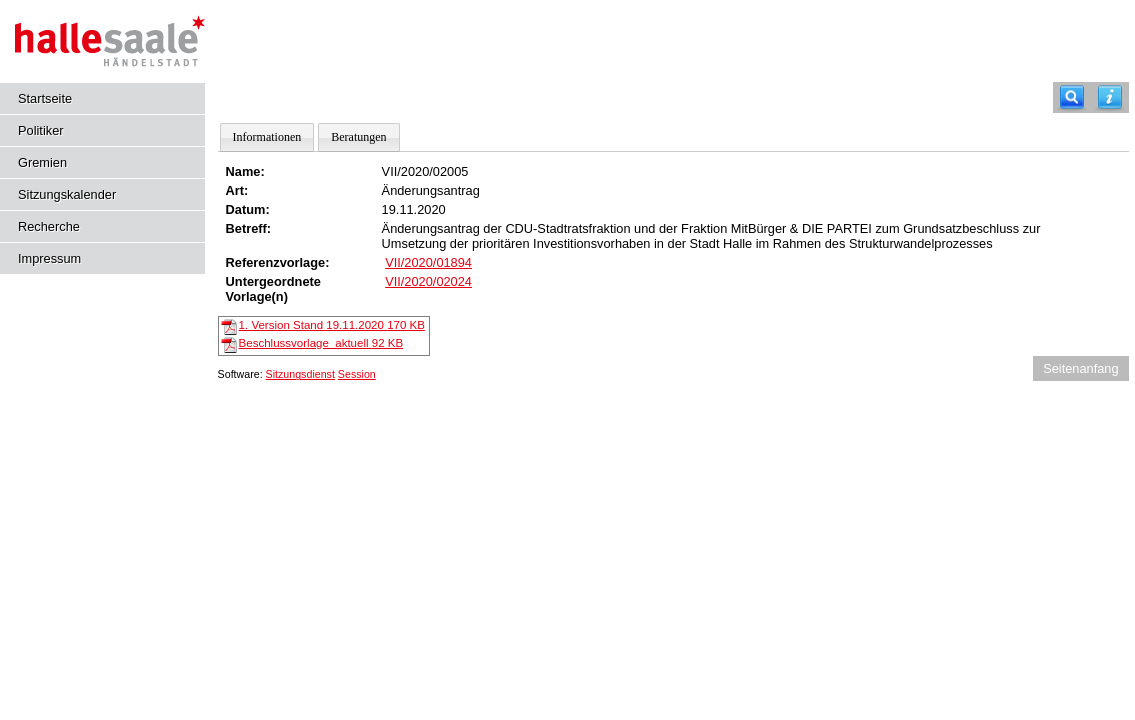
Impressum (49, 258)
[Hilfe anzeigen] (1110, 97)
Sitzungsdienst (300, 374)
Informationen (267, 137)
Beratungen (358, 137)
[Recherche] (1072, 97)
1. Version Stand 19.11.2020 (332, 325)
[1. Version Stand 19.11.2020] (229, 326)
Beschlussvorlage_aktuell (321, 343)
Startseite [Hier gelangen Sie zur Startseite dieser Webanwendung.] (45, 98)
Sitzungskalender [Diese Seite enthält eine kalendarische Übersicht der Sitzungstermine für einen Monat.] (67, 194)
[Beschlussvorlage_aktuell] (229, 344)
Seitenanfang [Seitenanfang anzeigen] (1080, 368)
